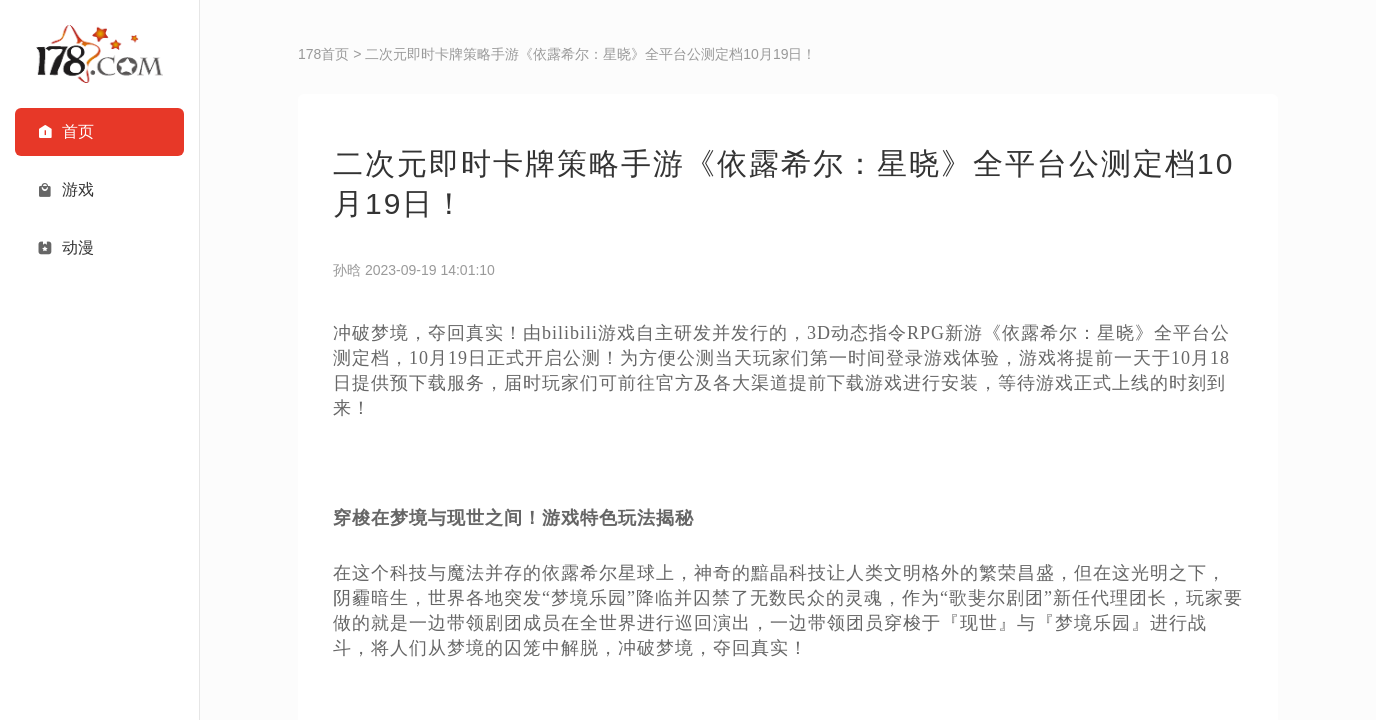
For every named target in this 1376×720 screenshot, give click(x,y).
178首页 (323, 54)
